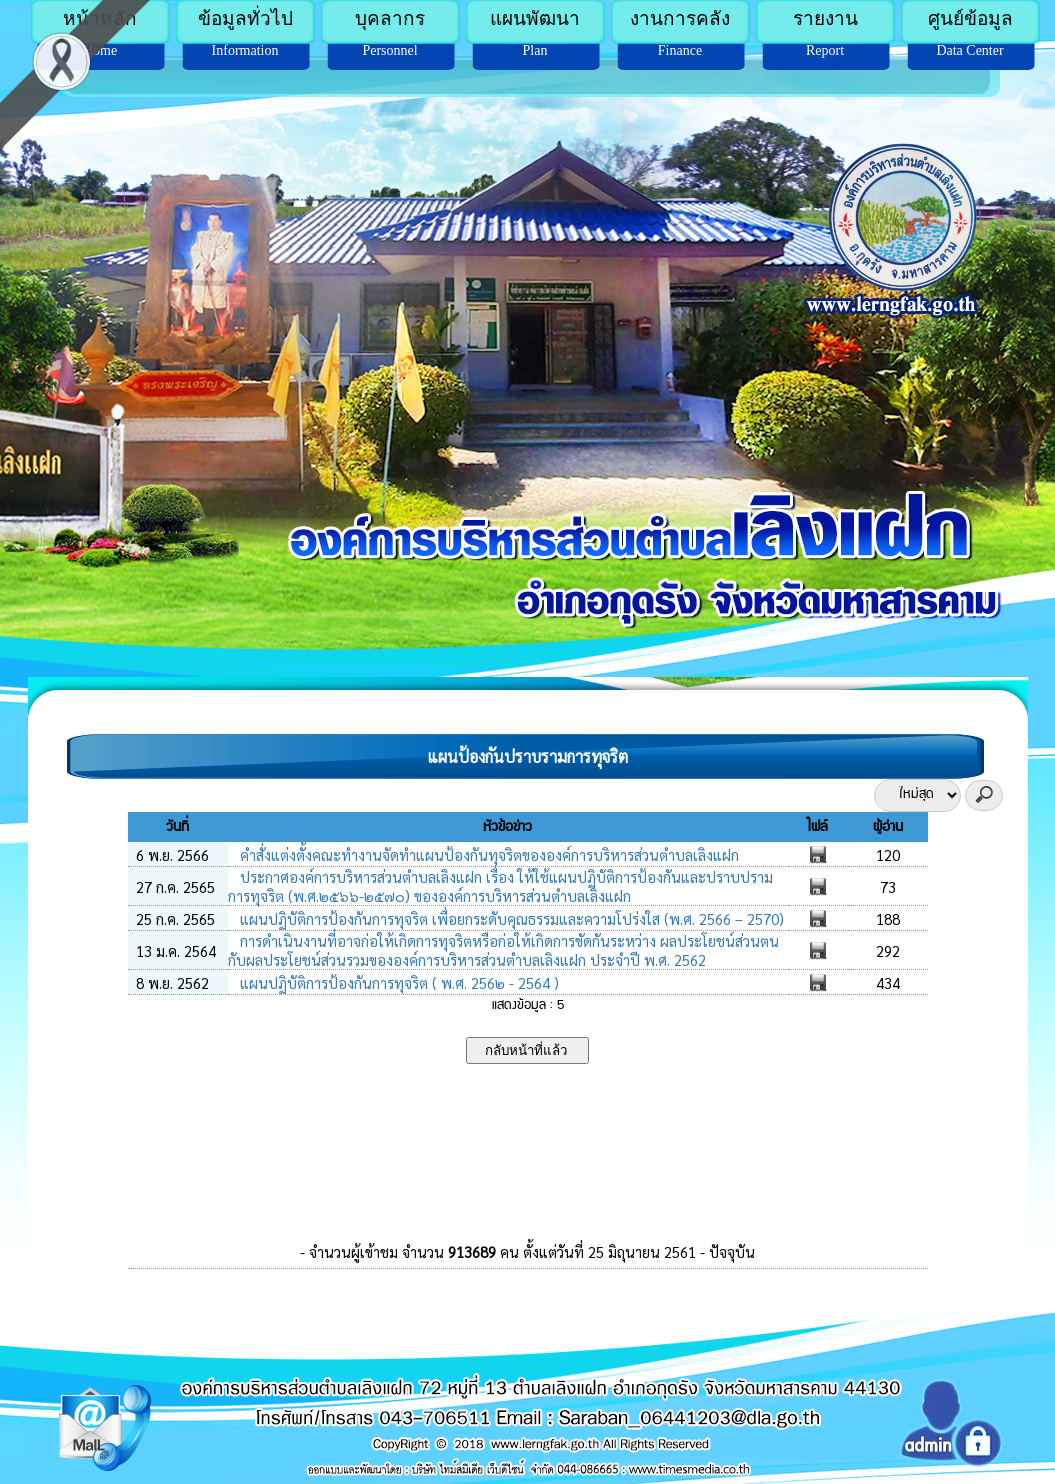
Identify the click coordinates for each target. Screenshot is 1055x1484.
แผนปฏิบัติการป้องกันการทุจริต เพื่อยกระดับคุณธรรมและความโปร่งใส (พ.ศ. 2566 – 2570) (510, 918)
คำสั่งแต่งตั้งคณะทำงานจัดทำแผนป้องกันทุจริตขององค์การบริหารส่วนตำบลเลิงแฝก (487, 854)
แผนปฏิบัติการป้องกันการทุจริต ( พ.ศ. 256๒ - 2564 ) (397, 982)
